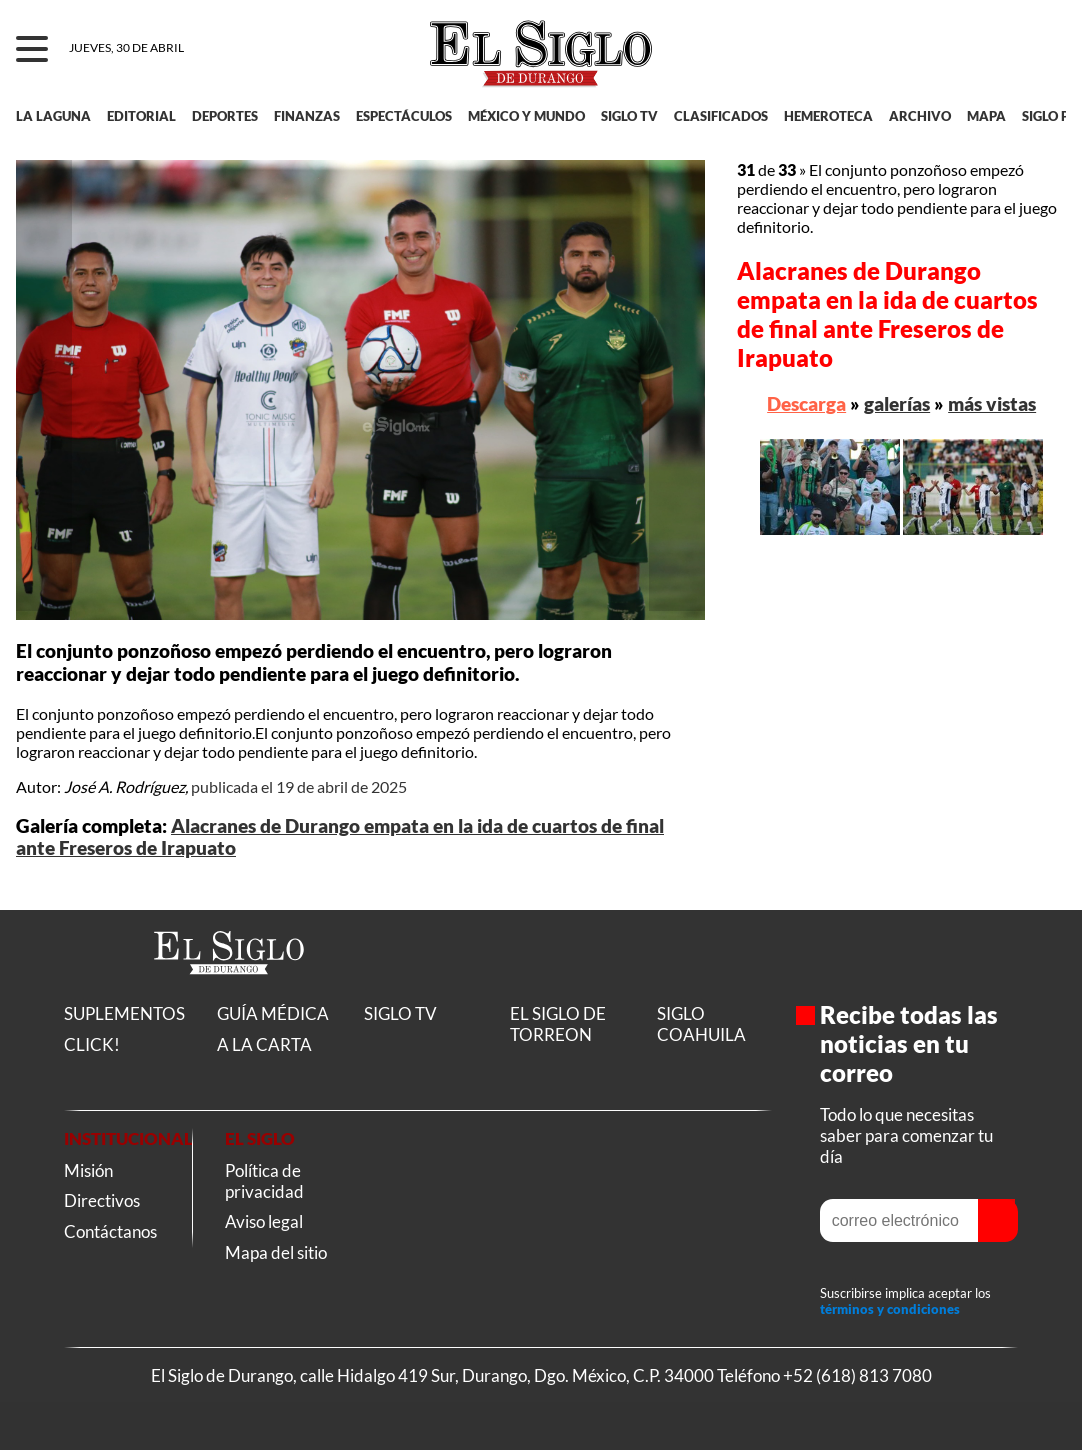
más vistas (992, 403)
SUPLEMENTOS (124, 1013)
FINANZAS (307, 116)
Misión (88, 1170)
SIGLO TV (629, 116)
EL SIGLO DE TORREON (558, 1024)
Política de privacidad (264, 1181)
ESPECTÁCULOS (404, 116)
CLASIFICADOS (721, 116)
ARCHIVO (920, 116)
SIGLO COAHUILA (701, 1024)
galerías (897, 403)
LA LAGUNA (53, 116)
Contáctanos (110, 1231)
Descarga (806, 403)
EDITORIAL (141, 116)
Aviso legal (264, 1221)
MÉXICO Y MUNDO (526, 116)
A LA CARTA (264, 1044)
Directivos (102, 1200)
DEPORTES (225, 116)
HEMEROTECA (828, 116)
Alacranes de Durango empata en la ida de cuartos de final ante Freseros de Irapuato (887, 314)
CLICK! (92, 1044)
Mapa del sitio (276, 1252)
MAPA (986, 116)
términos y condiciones (890, 1309)
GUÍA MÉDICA (273, 1013)
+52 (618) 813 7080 (857, 1375)
